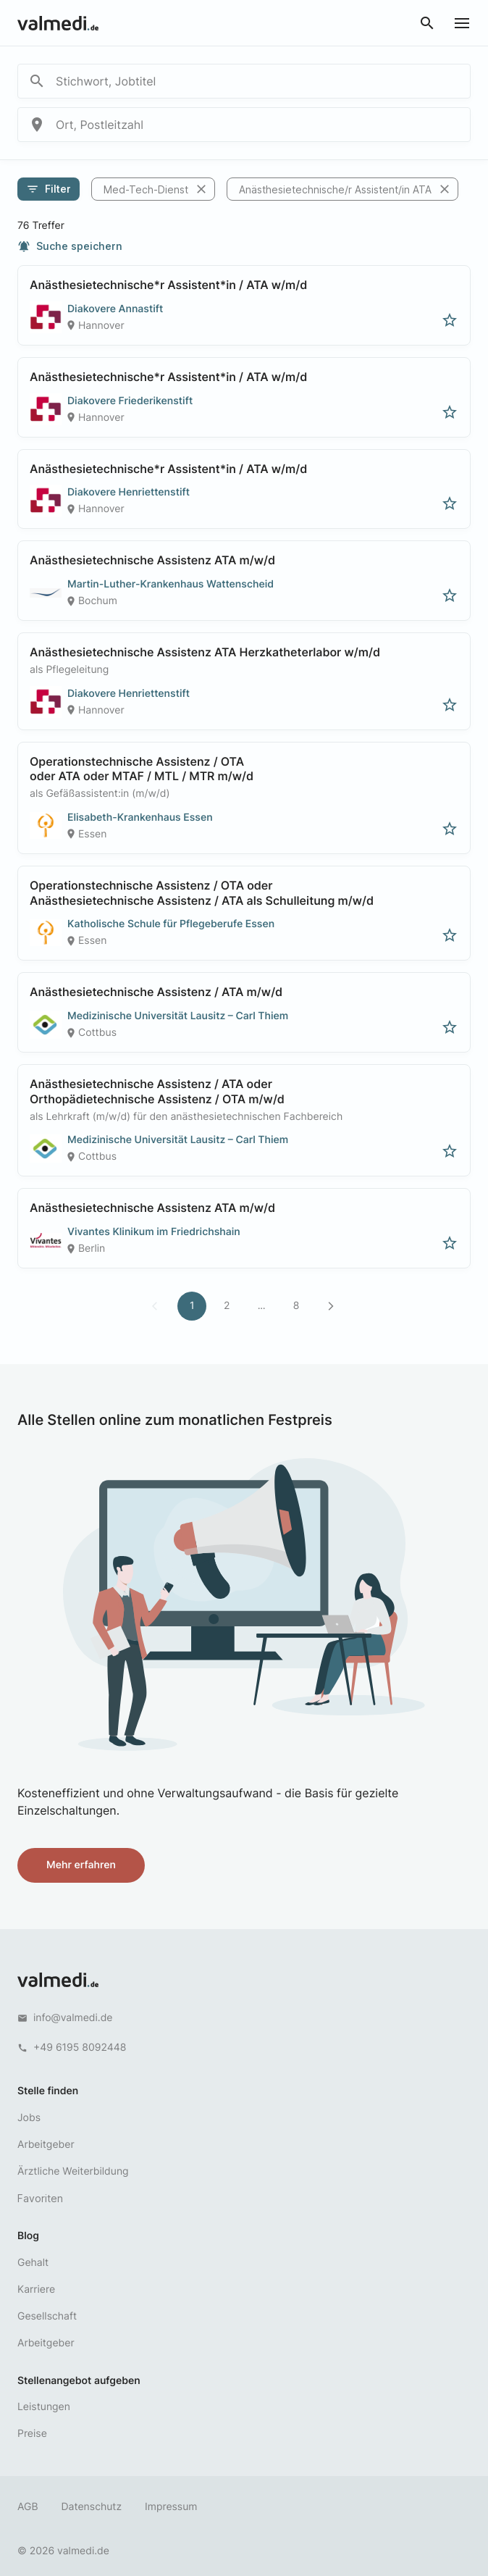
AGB (27, 2507)
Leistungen (43, 2407)
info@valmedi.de (73, 2018)
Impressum (171, 2507)
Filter (48, 189)
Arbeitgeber (46, 2144)
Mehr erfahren (81, 1865)
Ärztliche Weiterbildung (73, 2171)
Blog (28, 2236)
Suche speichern (69, 246)
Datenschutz (92, 2507)
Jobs (29, 2118)
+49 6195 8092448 (79, 2047)
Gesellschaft (47, 2316)
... (262, 1306)
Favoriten (40, 2198)
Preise (32, 2433)
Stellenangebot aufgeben (78, 2381)
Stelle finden (47, 2091)
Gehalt (33, 2263)
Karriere (36, 2289)
